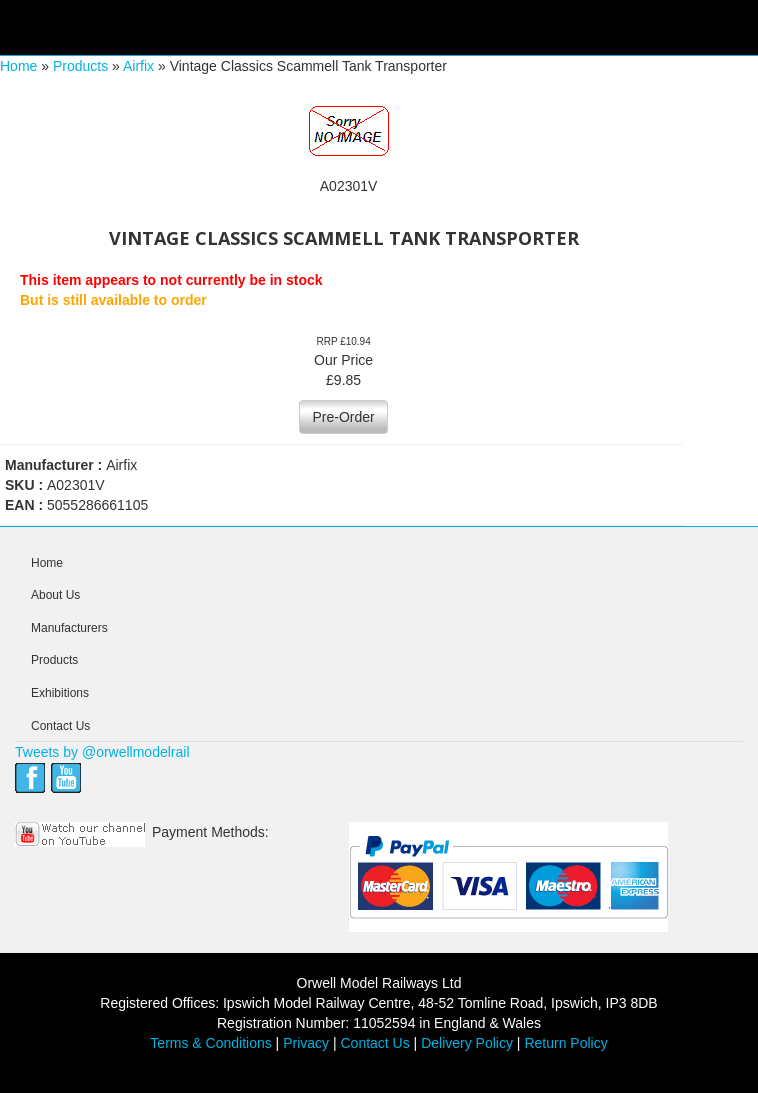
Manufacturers (69, 628)
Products (80, 66)
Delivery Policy (467, 1043)
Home (18, 66)
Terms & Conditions (210, 1043)
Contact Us (60, 726)
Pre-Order (343, 417)
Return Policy (565, 1043)
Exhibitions (60, 693)
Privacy (306, 1043)
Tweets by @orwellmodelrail (102, 752)
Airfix (138, 66)
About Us (55, 595)
